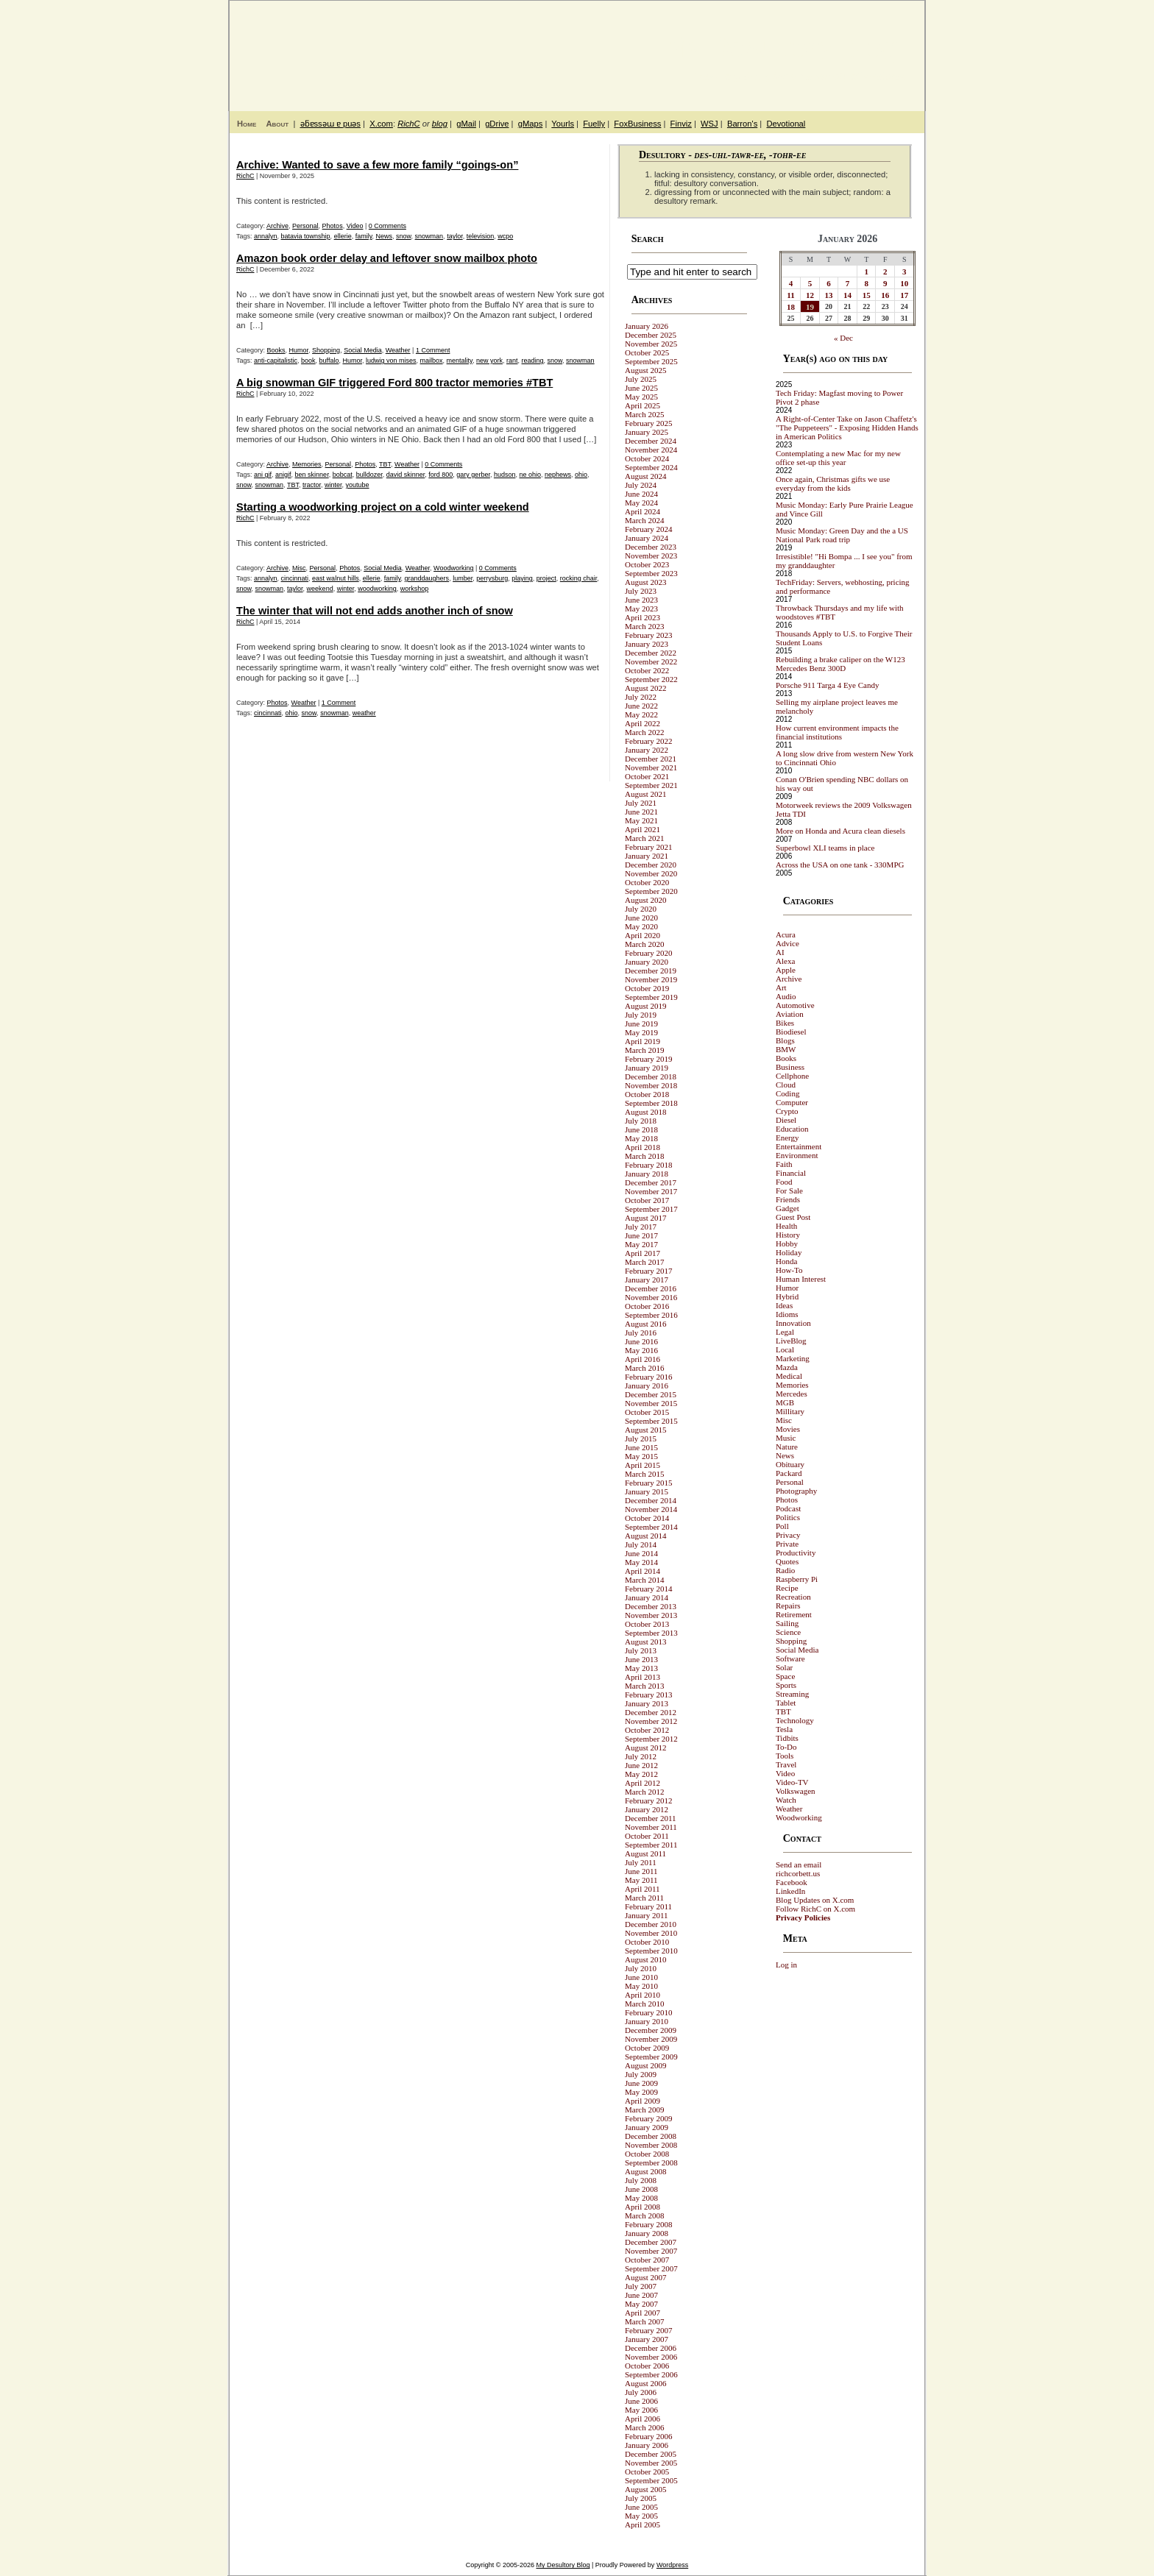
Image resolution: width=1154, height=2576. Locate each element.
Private (787, 1543)
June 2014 (641, 1553)
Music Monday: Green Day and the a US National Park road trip (842, 535)
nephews (558, 474)
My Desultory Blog (782, 48)
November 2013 (651, 1615)
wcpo (505, 236)
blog (439, 123)
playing (522, 578)
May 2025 (641, 396)
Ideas (784, 1305)
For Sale (789, 1190)
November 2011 (651, 1827)
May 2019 (641, 1032)
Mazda (787, 1367)
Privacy (788, 1534)
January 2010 (646, 2021)
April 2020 (642, 935)
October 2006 (647, 2365)
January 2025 (646, 431)
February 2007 (648, 2330)
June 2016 (641, 1341)
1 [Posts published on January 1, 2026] (866, 271)
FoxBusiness (637, 123)
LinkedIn (790, 1891)
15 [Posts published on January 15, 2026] (867, 295)
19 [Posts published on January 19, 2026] (810, 306)
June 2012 (641, 1765)
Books (276, 350)
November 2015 (651, 1403)
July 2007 (640, 2286)
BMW (786, 1049)
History (788, 1234)
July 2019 (640, 1014)
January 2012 (646, 1809)
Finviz (681, 123)
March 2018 (644, 1156)
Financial (791, 1172)
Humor (299, 350)
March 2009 (644, 2109)
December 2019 (650, 970)
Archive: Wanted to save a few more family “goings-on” (377, 165)
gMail (466, 123)
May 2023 (641, 608)
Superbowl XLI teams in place (825, 847)
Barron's (742, 123)
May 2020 (641, 926)
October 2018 (647, 1094)
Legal (785, 1331)
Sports (786, 1685)
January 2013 (646, 1703)
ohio (581, 474)
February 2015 (648, 1482)
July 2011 (640, 1862)
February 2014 (648, 1588)
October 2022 (647, 670)
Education (792, 1128)
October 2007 (647, 2259)
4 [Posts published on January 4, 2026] (791, 283)
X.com (381, 123)
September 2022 (651, 679)
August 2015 (646, 1429)
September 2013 (651, 1632)
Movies (788, 1428)
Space (785, 1676)
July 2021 (640, 802)
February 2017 (648, 1270)
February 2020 (648, 952)
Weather (398, 350)
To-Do (786, 1746)
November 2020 (651, 873)
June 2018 (641, 1129)
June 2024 (641, 493)
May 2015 (641, 1456)
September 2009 (651, 2056)
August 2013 (646, 1641)
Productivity (795, 1552)
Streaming (792, 1693)
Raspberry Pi (797, 1579)
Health (786, 1225)
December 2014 (650, 1500)
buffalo (329, 360)
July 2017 (640, 1226)
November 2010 (651, 1933)
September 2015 (651, 1420)
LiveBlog (791, 1340)
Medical (789, 1376)
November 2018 (651, 1085)
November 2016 (651, 1297)
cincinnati (295, 578)
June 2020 (641, 917)
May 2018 (641, 1138)
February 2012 (648, 1800)
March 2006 (644, 2427)
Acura (786, 934)
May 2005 (641, 2515)
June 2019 (641, 1023)
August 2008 (646, 2171)
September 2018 (651, 1103)
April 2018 (642, 1147)
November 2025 (651, 343)
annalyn (265, 236)
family (363, 236)
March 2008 (644, 2215)
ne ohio (530, 474)
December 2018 (650, 1076)
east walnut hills (335, 578)
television (481, 236)
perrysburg (492, 578)
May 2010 (641, 1985)
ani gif (263, 474)
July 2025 (640, 379)
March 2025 (644, 414)
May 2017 (641, 1244)
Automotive (795, 1005)
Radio (785, 1570)
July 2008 (640, 2180)
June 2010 (641, 1977)
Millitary (790, 1411)
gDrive (497, 123)
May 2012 (641, 1774)
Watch (786, 1799)
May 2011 (641, 1880)
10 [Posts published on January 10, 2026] (904, 283)
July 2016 (640, 1332)
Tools (784, 1755)
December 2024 (650, 440)
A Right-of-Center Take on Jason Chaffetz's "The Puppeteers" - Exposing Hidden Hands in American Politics (847, 427)
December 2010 (650, 1924)
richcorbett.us (798, 1873)
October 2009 (647, 2047)
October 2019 (647, 988)
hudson (505, 474)
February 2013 (648, 1694)
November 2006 (651, 2356)
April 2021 (642, 829)
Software (790, 1658)
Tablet (786, 1702)
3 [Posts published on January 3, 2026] (904, 271)
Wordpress (672, 2565)
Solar (784, 1667)
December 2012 (650, 1712)
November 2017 (651, 1191)
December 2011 (650, 1818)
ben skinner (312, 474)
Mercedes (791, 1393)
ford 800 (440, 474)
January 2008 (646, 2233)
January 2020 (646, 961)
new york (489, 360)
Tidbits (787, 1738)
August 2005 (646, 2489)
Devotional (785, 123)
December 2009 (650, 2030)
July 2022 (640, 696)
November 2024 (651, 449)
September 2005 (651, 2480)
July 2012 (640, 1756)
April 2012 (642, 1782)
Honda (786, 1261)
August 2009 (646, 2065)
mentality (459, 360)
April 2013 (642, 1676)
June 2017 (641, 1235)
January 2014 (646, 1597)
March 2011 (644, 1897)
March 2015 (644, 1473)
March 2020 (644, 944)
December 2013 (650, 1606)
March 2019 (644, 1050)
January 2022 (646, 749)
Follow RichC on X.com (815, 1908)
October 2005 (647, 2471)
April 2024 (642, 511)
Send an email (798, 1864)
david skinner (405, 474)
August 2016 (646, 1323)
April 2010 (642, 1994)
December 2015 (650, 1394)
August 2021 (646, 794)
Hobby (787, 1243)
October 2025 (647, 352)
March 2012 (644, 1791)
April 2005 (642, 2524)
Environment (797, 1155)
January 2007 (646, 2339)
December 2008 (650, 2136)
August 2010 (646, 1959)
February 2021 (648, 846)
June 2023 (641, 599)
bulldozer (369, 474)
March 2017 (644, 1261)
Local (785, 1349)
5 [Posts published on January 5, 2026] (810, 283)
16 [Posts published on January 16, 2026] (885, 295)
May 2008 (641, 2197)
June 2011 (641, 1871)
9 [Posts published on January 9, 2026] (885, 283)
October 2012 (647, 1729)
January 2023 (646, 643)
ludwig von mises (391, 360)
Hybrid (787, 1296)
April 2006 (642, 2418)
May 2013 (641, 1668)
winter (333, 485)
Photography (796, 1490)
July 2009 (640, 2074)
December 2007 (650, 2242)
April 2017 (642, 1253)
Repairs (788, 1605)
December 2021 (650, 758)
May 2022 (641, 714)
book (308, 360)
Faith (784, 1164)
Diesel (786, 1119)
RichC (408, 123)
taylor (455, 236)
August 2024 (646, 476)
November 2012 (651, 1721)
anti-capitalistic (275, 360)
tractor (311, 485)
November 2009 (651, 2038)
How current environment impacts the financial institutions (837, 732)
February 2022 (648, 741)
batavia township (305, 236)
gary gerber (473, 474)
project (546, 578)
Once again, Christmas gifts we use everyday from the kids (833, 483)
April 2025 (642, 405)
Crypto (787, 1111)
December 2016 (650, 1288)
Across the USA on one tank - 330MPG (840, 864)
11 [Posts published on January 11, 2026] (790, 295)
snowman (429, 236)
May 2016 (641, 1350)
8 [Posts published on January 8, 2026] (866, 283)
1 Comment (433, 350)
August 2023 (646, 582)
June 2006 (641, 2400)
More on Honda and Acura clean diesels (840, 830)
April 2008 (642, 2206)
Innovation (793, 1323)
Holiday (788, 1252)
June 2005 (641, 2506)
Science (788, 1632)
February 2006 (648, 2436)
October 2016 (647, 1306)
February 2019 (648, 1058)
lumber (462, 578)
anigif (283, 474)
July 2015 (640, 1438)
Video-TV (792, 1782)
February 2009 (648, 2118)
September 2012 (651, 1738)
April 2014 (642, 1570)
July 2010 (640, 1968)
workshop (414, 588)
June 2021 (641, 811)
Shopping (326, 350)
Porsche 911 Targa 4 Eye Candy (827, 685)
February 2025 (648, 423)
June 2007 (641, 2295)
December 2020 (650, 864)
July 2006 (640, 2392)
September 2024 (651, 467)
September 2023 (651, 573)
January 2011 (646, 1915)
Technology (795, 1720)
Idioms (787, 1314)
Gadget (787, 1208)
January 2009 (646, 2127)
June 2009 (641, 2083)
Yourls (562, 123)
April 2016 (642, 1359)
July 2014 (640, 1544)
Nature (787, 1446)
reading (533, 360)
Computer (792, 1102)
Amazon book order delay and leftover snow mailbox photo (386, 258)
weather (364, 713)
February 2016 (648, 1376)
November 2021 (651, 767)
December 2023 (650, 546)
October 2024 (647, 458)
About (277, 123)
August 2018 (646, 1111)
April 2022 (642, 723)
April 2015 (642, 1465)
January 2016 (646, 1385)
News (384, 236)
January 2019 (646, 1067)
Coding (787, 1093)
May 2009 (641, 2091)
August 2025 (646, 370)
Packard (788, 1473)
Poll (782, 1526)
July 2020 (640, 908)
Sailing (787, 1623)
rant (512, 360)
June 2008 (641, 2189)
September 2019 (651, 997)
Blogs (785, 1040)
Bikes (785, 1022)
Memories (307, 464)
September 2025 (651, 361)
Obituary (790, 1464)
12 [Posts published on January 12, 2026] (810, 295)
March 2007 (644, 2321)
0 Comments (387, 226)
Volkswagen (795, 1790)
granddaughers (427, 578)
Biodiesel (791, 1031)
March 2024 (644, 520)
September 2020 (651, 891)
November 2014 (651, 1509)
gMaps (530, 123)
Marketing (793, 1358)
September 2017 (651, 1208)
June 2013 (641, 1659)
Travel (786, 1764)
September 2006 (651, 2374)
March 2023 (644, 626)
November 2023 (651, 555)
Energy (787, 1137)
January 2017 (646, 1279)
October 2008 (647, 2153)
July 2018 (640, 1120)
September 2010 (651, 1950)
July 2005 (640, 2498)
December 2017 (650, 1182)
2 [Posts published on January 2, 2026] (885, 271)
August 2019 (646, 1005)
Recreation (793, 1596)
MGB (785, 1402)
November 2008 (651, 2144)
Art (781, 987)
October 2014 (647, 1518)
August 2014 (646, 1535)
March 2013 (644, 1685)
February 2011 (648, 1906)
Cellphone (792, 1075)
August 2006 (646, 2383)
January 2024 (646, 537)
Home (246, 123)
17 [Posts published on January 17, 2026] (904, 295)
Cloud (786, 1084)
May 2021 (641, 820)
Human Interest (801, 1278)
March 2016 (644, 1367)
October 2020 (647, 882)
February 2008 (648, 2224)
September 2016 (651, 1314)
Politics (788, 1517)
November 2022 (651, 661)
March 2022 (644, 732)
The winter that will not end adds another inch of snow (374, 611)
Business (790, 1066)
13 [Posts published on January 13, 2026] (829, 295)
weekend (320, 588)
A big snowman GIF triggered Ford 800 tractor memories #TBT (394, 382)
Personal (305, 226)
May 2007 (641, 2303)
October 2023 (647, 564)
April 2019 (642, 1041)
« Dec (843, 337)
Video (355, 226)
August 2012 (646, 1747)
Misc (299, 568)
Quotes (787, 1561)
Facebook (791, 1882)
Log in (786, 1964)
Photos (332, 226)
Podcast (788, 1508)
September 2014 (651, 1526)
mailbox (431, 360)
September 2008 (651, 2162)
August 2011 (645, 1853)
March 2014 (644, 1579)
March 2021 (644, 838)
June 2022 (641, 705)
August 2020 (646, 899)
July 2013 (640, 1650)
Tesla (784, 1729)
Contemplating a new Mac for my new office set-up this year (838, 457)
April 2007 (642, 2312)
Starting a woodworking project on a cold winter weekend (382, 507)
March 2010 (644, 2003)
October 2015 (647, 1412)
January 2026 (646, 326)
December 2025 (650, 334)
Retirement (794, 1614)
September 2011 (651, 1844)
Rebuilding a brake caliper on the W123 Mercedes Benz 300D (840, 664)
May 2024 (641, 502)
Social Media (363, 350)
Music (786, 1437)
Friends (788, 1199)
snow (403, 236)
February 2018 (648, 1164)
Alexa (785, 961)
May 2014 (641, 1562)
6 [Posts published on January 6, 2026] (828, 283)
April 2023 (642, 617)
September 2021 (651, 785)
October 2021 (647, 776)
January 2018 (646, 1173)
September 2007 (651, 2268)
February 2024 (648, 529)
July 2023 (640, 590)
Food (784, 1181)
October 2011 (647, 1835)
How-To (789, 1270)
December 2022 (650, 652)
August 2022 (646, 688)
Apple (786, 969)
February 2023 (648, 635)
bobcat (343, 474)
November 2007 (651, 2250)
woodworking (377, 588)
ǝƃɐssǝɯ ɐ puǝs (330, 123)
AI (780, 952)
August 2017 (646, 1217)
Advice (787, 943)
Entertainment (798, 1146)
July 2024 (640, 484)
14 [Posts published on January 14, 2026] (847, 295)
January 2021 (646, 855)
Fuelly (594, 123)
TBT (385, 464)
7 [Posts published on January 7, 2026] (848, 283)
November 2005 (651, 2462)
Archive (277, 226)
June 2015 (641, 1447)
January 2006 (646, 2445)
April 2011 (642, 1888)
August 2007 (646, 2277)
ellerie (343, 236)
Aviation (790, 1014)
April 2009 (642, 2100)
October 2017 (647, 1200)
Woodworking (453, 568)
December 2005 (650, 2453)
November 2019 (651, 979)
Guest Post (793, 1217)
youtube (357, 485)
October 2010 (647, 1941)
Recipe (787, 1587)
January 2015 (646, 1491)
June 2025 (641, 387)
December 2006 (650, 2347)
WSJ (709, 123)
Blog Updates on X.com (815, 1899)
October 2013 (647, 1623)
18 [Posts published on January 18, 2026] (791, 306)
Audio (786, 996)
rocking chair (579, 578)
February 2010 (648, 2012)
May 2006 (641, 2409)
